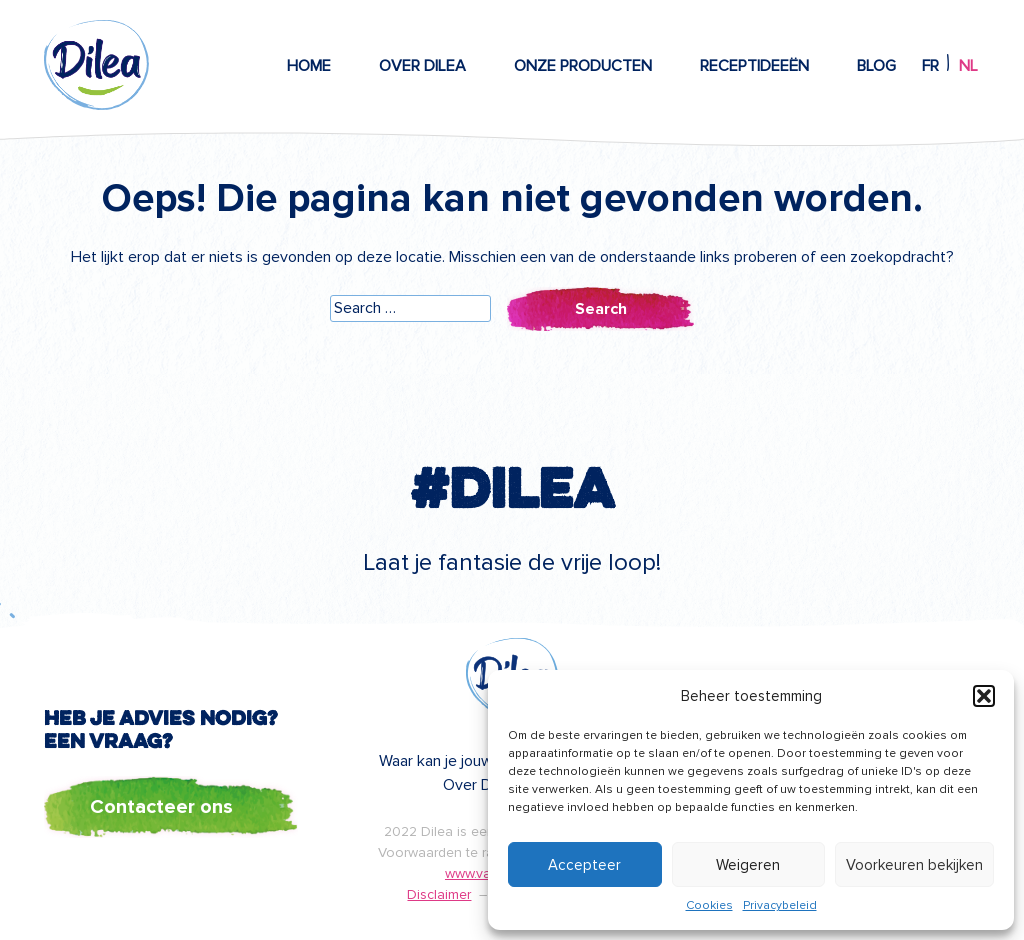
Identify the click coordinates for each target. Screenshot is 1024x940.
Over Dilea (422, 66)
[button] (984, 696)
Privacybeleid (780, 905)
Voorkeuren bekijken (914, 865)
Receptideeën (754, 66)
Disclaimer (439, 894)
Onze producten (583, 66)
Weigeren (748, 865)
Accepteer (584, 865)
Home (309, 66)
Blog (876, 66)
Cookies (709, 905)
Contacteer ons (161, 807)
